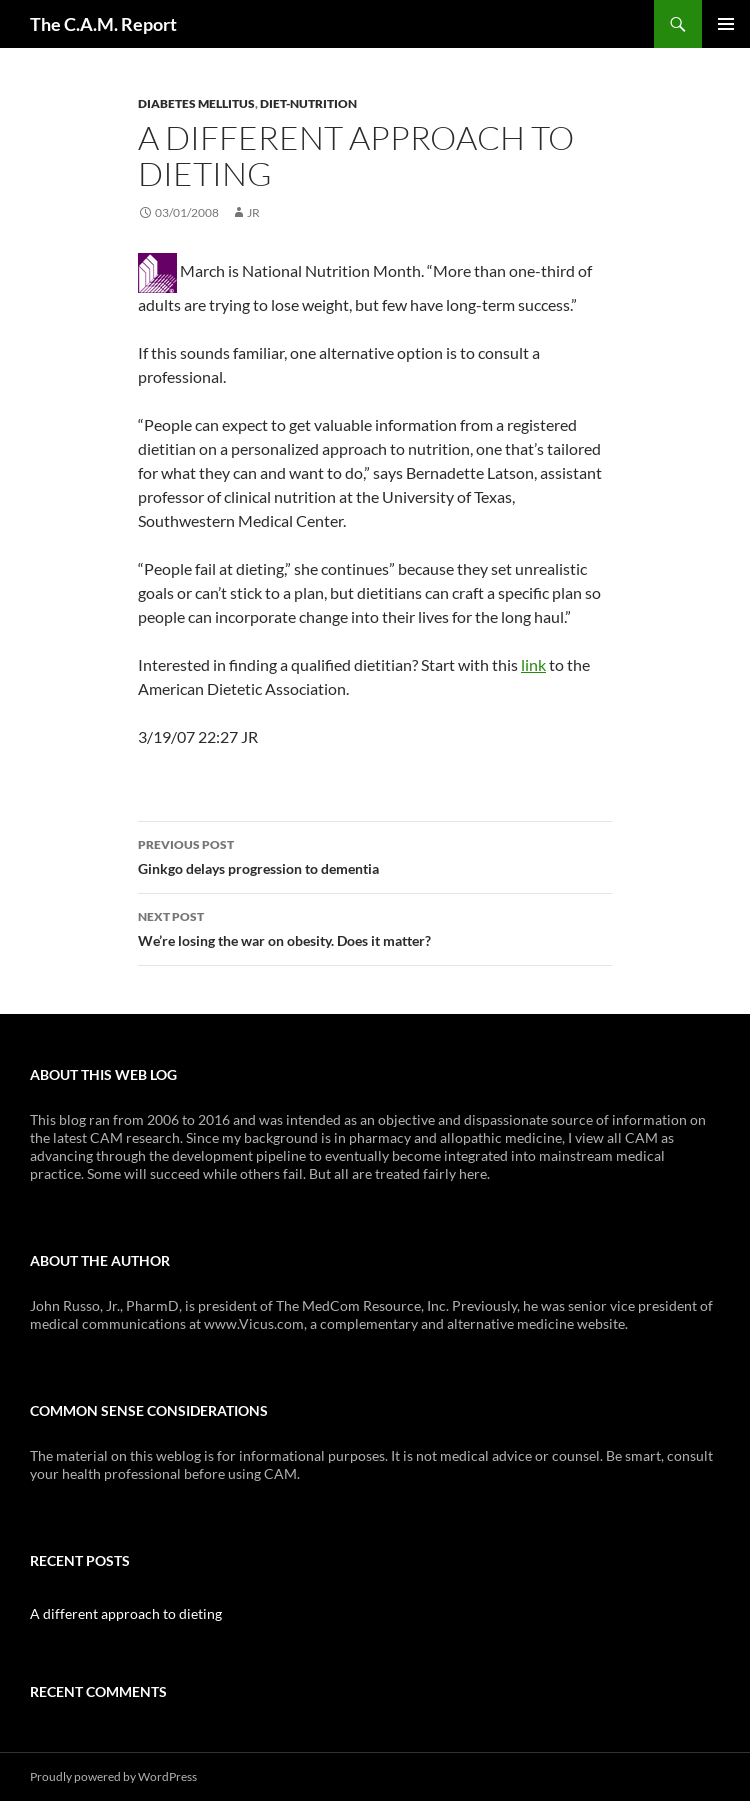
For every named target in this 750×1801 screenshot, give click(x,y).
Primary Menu (726, 24)
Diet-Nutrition (308, 103)
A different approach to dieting (126, 1613)
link (533, 664)
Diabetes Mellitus (196, 103)
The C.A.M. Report (103, 24)
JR (253, 212)
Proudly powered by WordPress (113, 1776)
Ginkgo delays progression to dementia (375, 855)
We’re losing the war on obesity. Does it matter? (375, 927)
